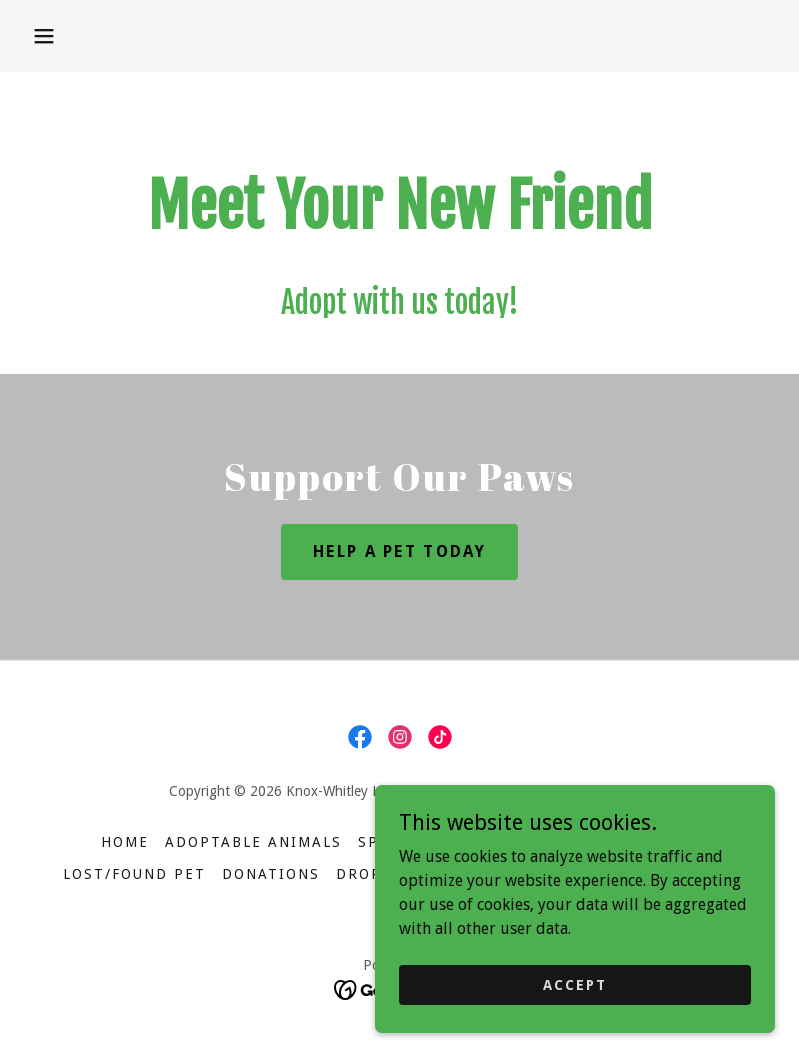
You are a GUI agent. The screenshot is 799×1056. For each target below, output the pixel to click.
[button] (44, 36)
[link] (360, 737)
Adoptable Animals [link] (253, 842)
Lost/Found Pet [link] (134, 874)
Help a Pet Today (399, 551)
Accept (575, 984)
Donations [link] (271, 874)
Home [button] (125, 842)
